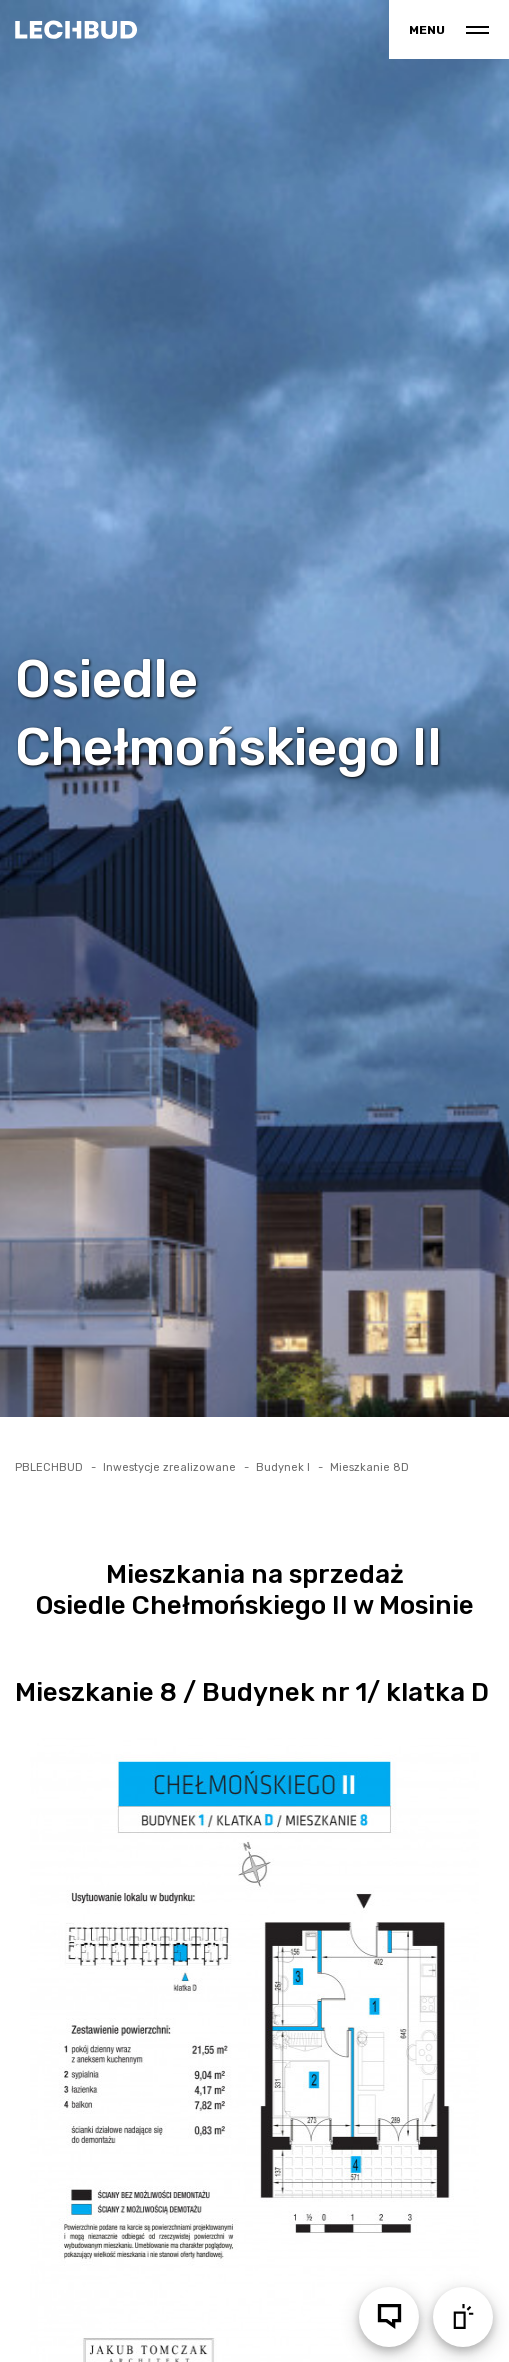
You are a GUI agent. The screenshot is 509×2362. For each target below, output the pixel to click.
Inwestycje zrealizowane (169, 1467)
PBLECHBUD (49, 1467)
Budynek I (283, 1467)
